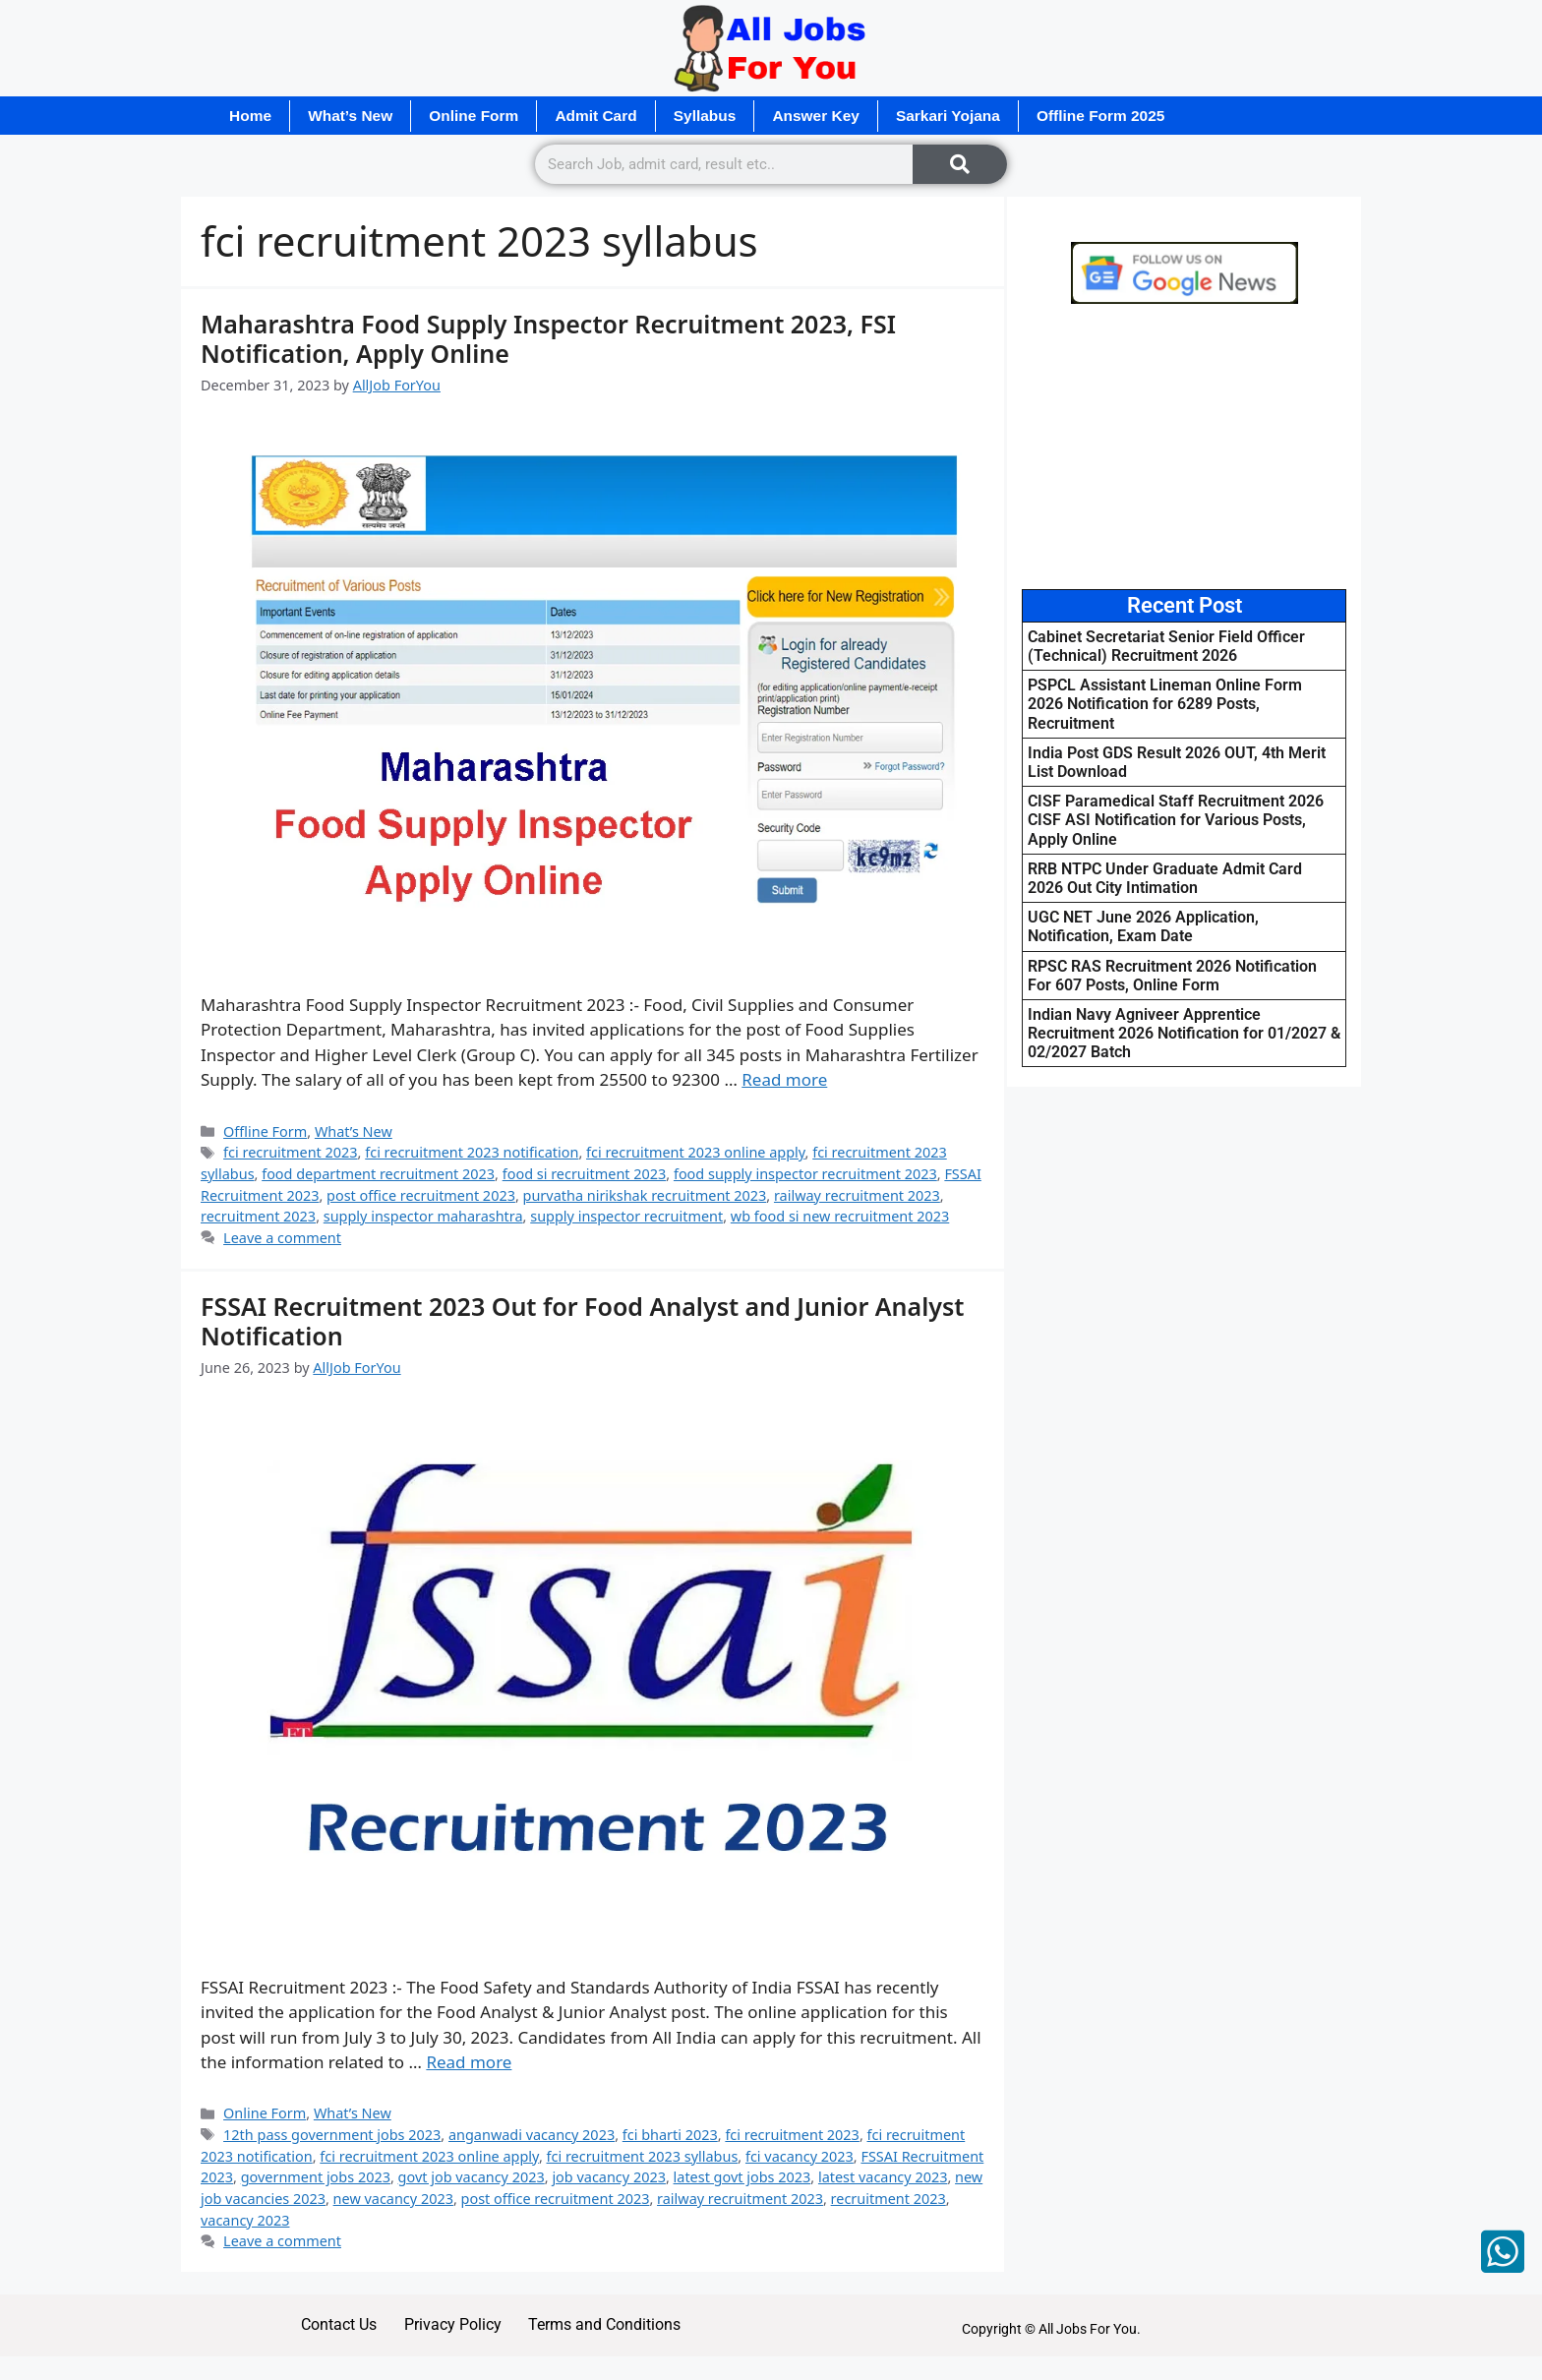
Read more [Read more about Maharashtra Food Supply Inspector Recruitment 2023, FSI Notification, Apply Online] (784, 1080)
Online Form (490, 115)
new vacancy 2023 (393, 2199)
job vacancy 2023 (609, 2178)
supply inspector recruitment (626, 1217)
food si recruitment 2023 (585, 1174)
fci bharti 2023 (670, 2135)
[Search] (960, 165)
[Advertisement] (1184, 447)
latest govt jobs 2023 (742, 2178)
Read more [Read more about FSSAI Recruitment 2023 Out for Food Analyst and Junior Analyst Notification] (468, 2063)
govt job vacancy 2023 (471, 2178)
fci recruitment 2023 (290, 1153)
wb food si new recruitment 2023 (840, 1217)
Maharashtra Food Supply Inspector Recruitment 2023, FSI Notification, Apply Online (548, 338)
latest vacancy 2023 (883, 2178)
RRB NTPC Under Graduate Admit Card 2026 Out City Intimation (1165, 878)
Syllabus (733, 115)
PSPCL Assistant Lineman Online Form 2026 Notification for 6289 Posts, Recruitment (1165, 705)
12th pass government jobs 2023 (332, 2135)
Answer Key (851, 115)
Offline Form (265, 1131)
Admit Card (618, 115)
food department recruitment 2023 (378, 1174)
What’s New (358, 115)
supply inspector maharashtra (423, 1217)
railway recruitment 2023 (857, 1195)
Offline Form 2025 (1151, 115)
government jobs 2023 (315, 2178)
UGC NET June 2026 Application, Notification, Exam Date (1143, 927)
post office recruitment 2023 (420, 1195)
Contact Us (328, 2328)
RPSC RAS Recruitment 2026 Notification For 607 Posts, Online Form (1172, 975)
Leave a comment (282, 1238)
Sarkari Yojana (991, 115)
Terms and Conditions (613, 2328)
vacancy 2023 (245, 2220)
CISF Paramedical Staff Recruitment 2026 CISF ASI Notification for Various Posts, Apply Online (1176, 821)
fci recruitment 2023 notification (471, 1153)
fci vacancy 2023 (799, 2156)
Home (252, 115)
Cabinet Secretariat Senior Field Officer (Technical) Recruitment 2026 (1166, 647)
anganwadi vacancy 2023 (531, 2135)
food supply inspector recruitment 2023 (805, 1174)
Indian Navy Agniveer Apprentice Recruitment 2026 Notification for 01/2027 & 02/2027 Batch (1184, 1034)
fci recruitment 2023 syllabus (643, 2156)
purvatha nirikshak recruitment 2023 (645, 1195)
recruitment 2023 (258, 1217)
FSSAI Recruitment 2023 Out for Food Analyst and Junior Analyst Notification (582, 1320)
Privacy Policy (451, 2328)
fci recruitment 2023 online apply (695, 1153)
